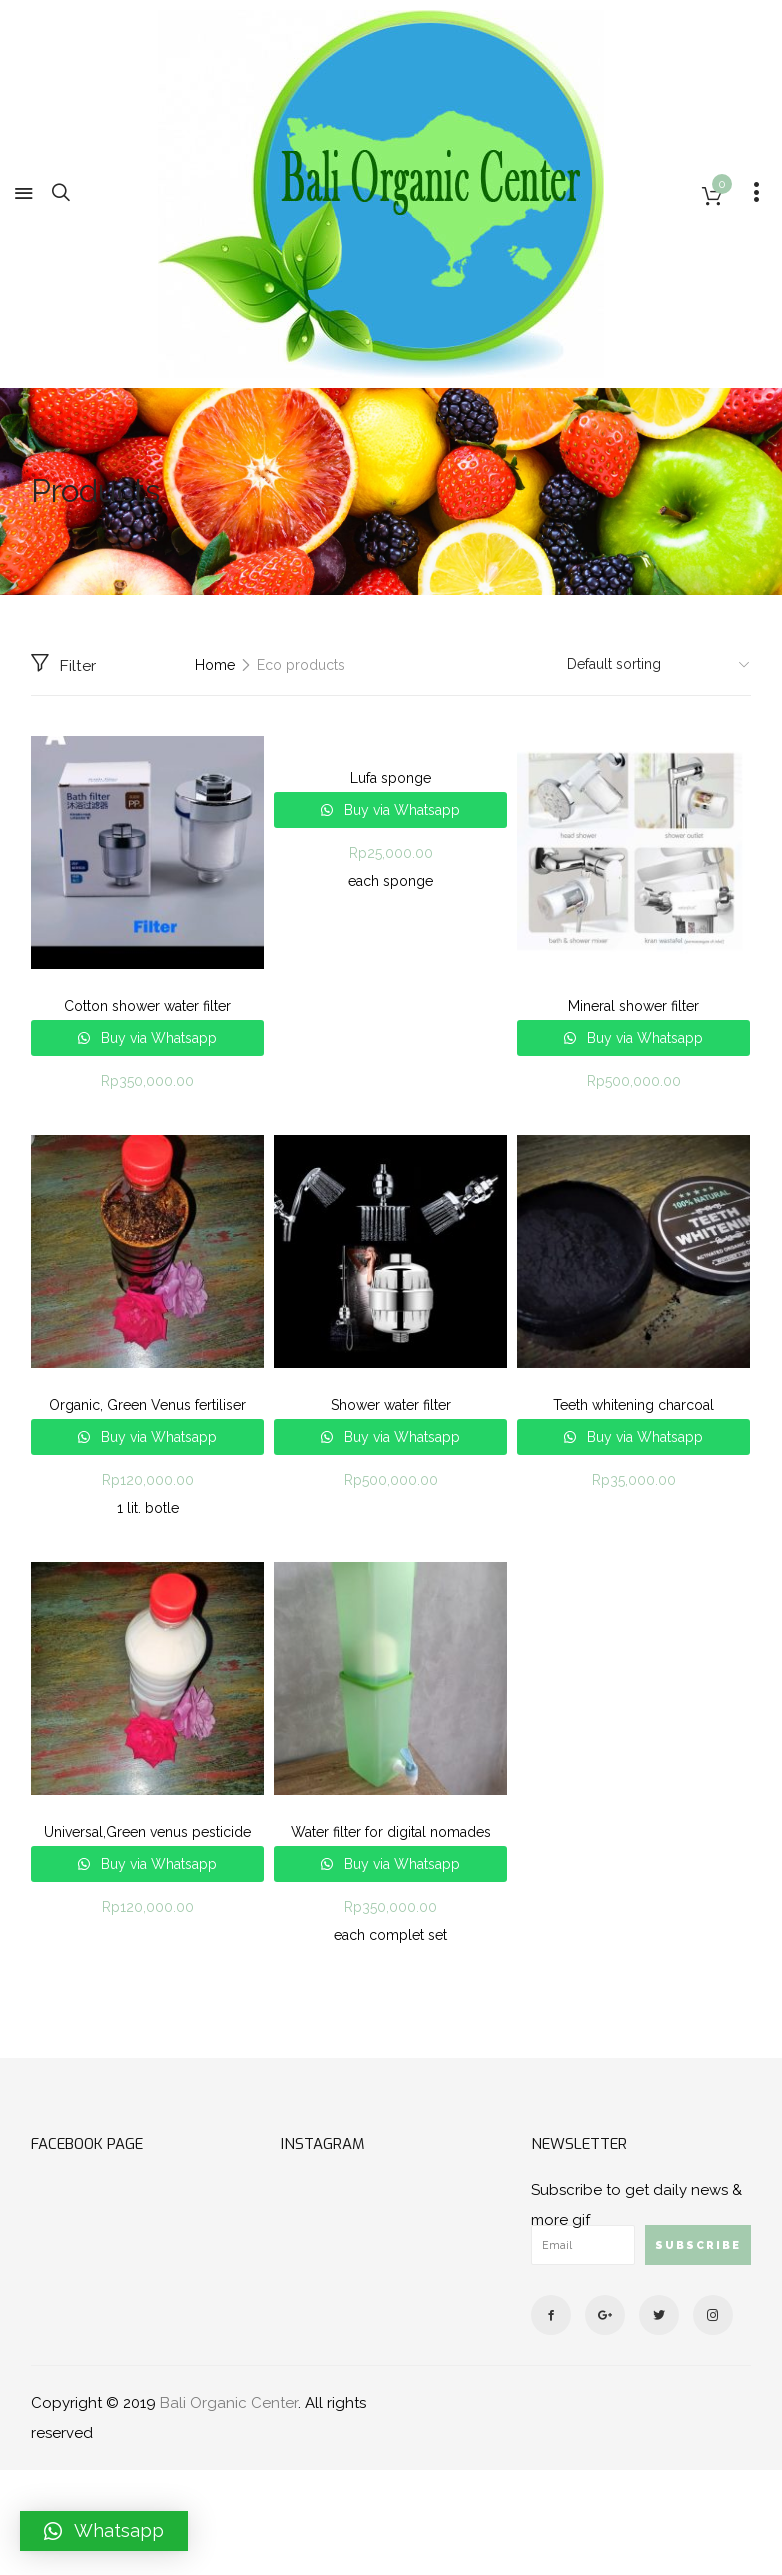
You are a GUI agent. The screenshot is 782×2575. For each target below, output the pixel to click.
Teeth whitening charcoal (633, 1405)
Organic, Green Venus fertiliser (147, 1405)
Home (215, 665)
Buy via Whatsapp (157, 1038)
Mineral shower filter (633, 1006)
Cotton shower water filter (147, 1006)
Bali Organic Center (229, 2403)
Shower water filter (391, 1405)
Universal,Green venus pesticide (147, 1832)
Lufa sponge (390, 778)
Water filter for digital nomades (391, 1832)
